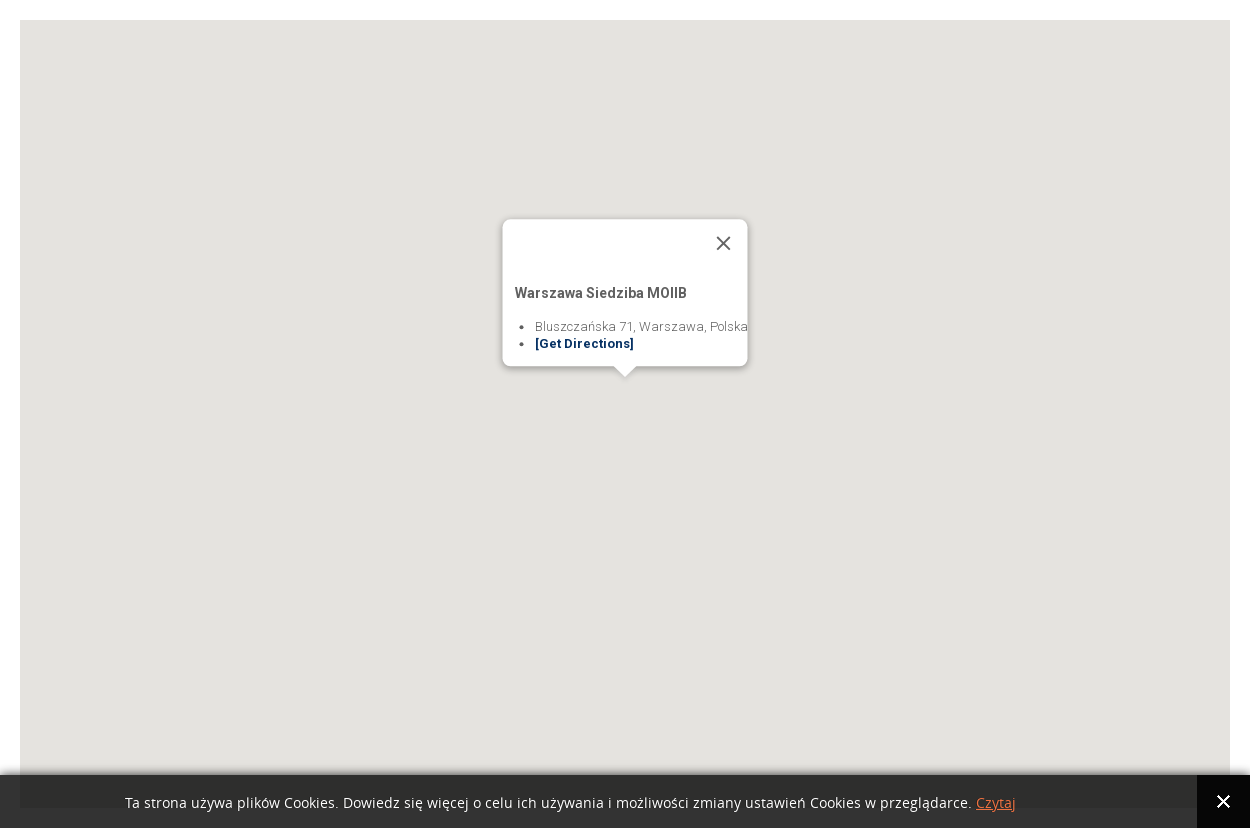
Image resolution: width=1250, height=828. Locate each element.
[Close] (724, 243)
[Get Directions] (584, 343)
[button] (625, 395)
